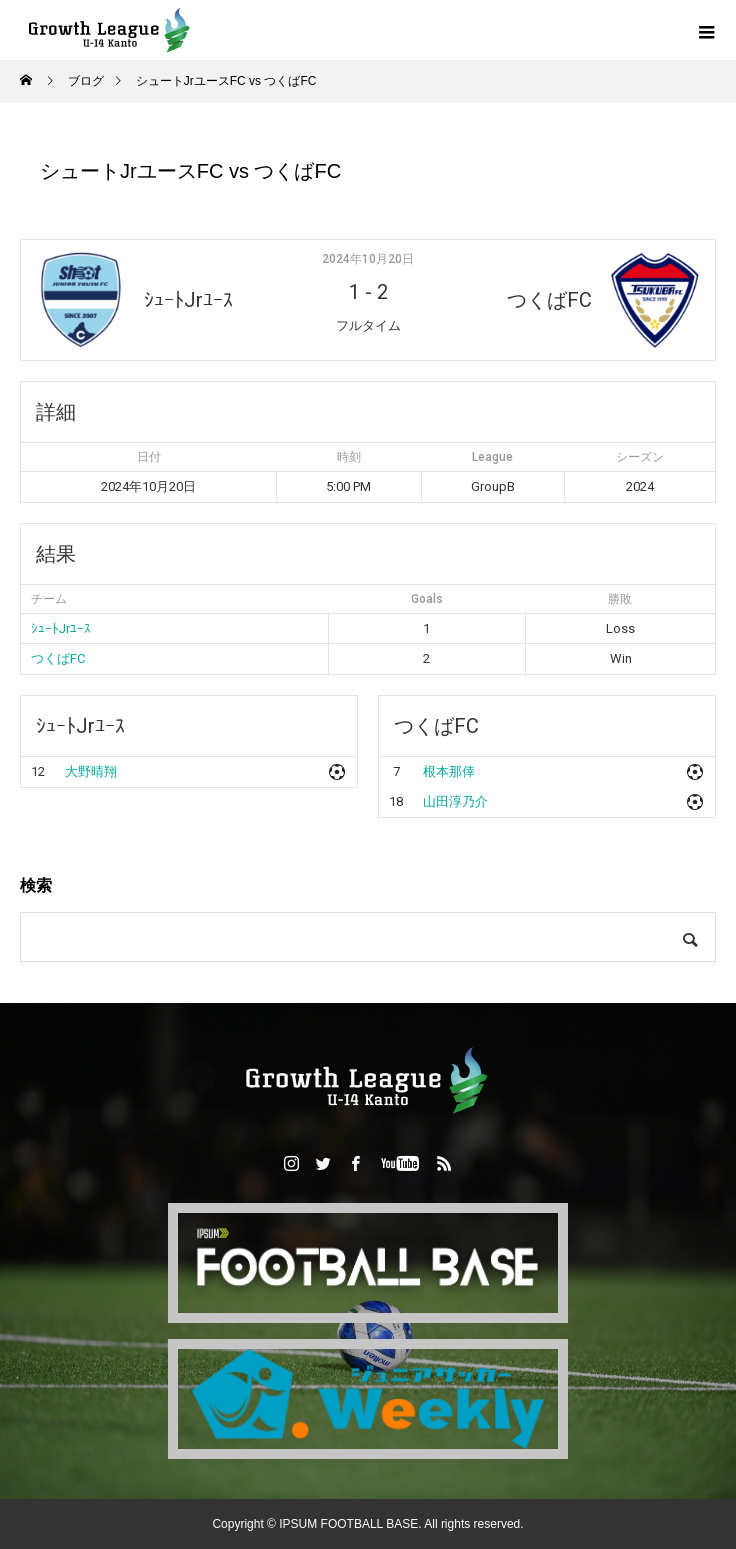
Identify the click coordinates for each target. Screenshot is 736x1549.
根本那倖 (449, 771)
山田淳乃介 (455, 801)
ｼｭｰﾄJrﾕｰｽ (61, 628)
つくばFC (58, 658)
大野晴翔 (91, 771)
